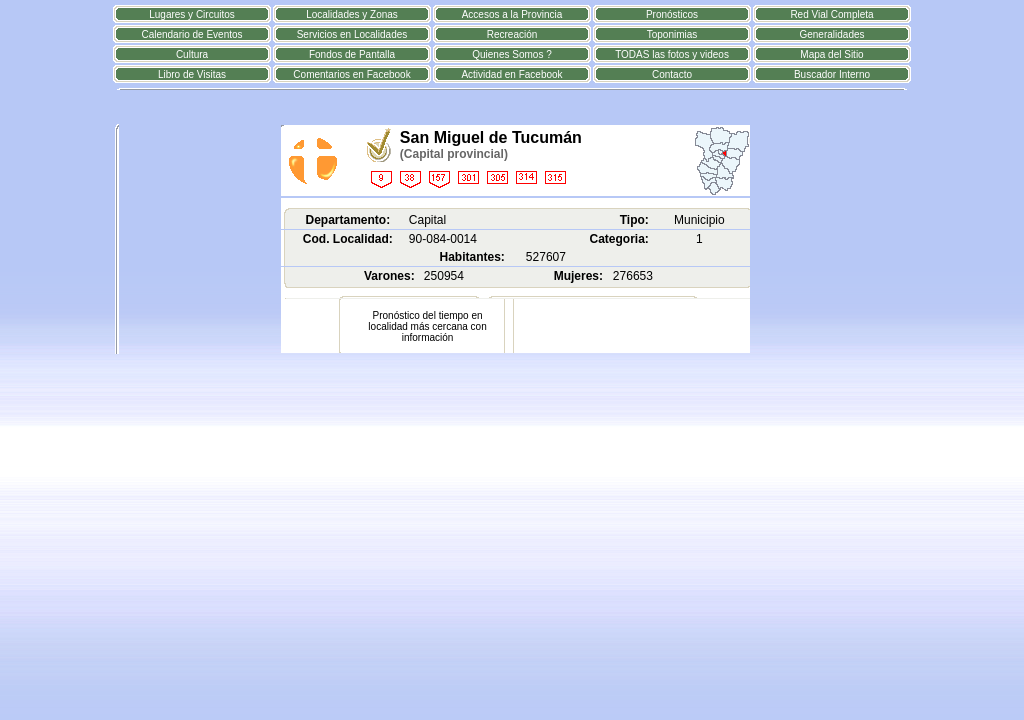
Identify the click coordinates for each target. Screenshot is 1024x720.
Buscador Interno (832, 74)
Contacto (672, 74)
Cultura (192, 54)
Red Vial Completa (831, 14)
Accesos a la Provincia (512, 14)
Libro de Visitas (192, 74)
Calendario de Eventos (191, 34)
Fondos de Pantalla (352, 54)
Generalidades (831, 34)
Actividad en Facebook (511, 74)
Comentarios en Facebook (351, 74)
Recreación (512, 34)
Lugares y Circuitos (192, 14)
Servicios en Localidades (352, 34)
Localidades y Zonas (352, 14)
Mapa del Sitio (831, 54)
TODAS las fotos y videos (672, 54)
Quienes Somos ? (512, 54)
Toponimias (672, 34)
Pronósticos (672, 14)
